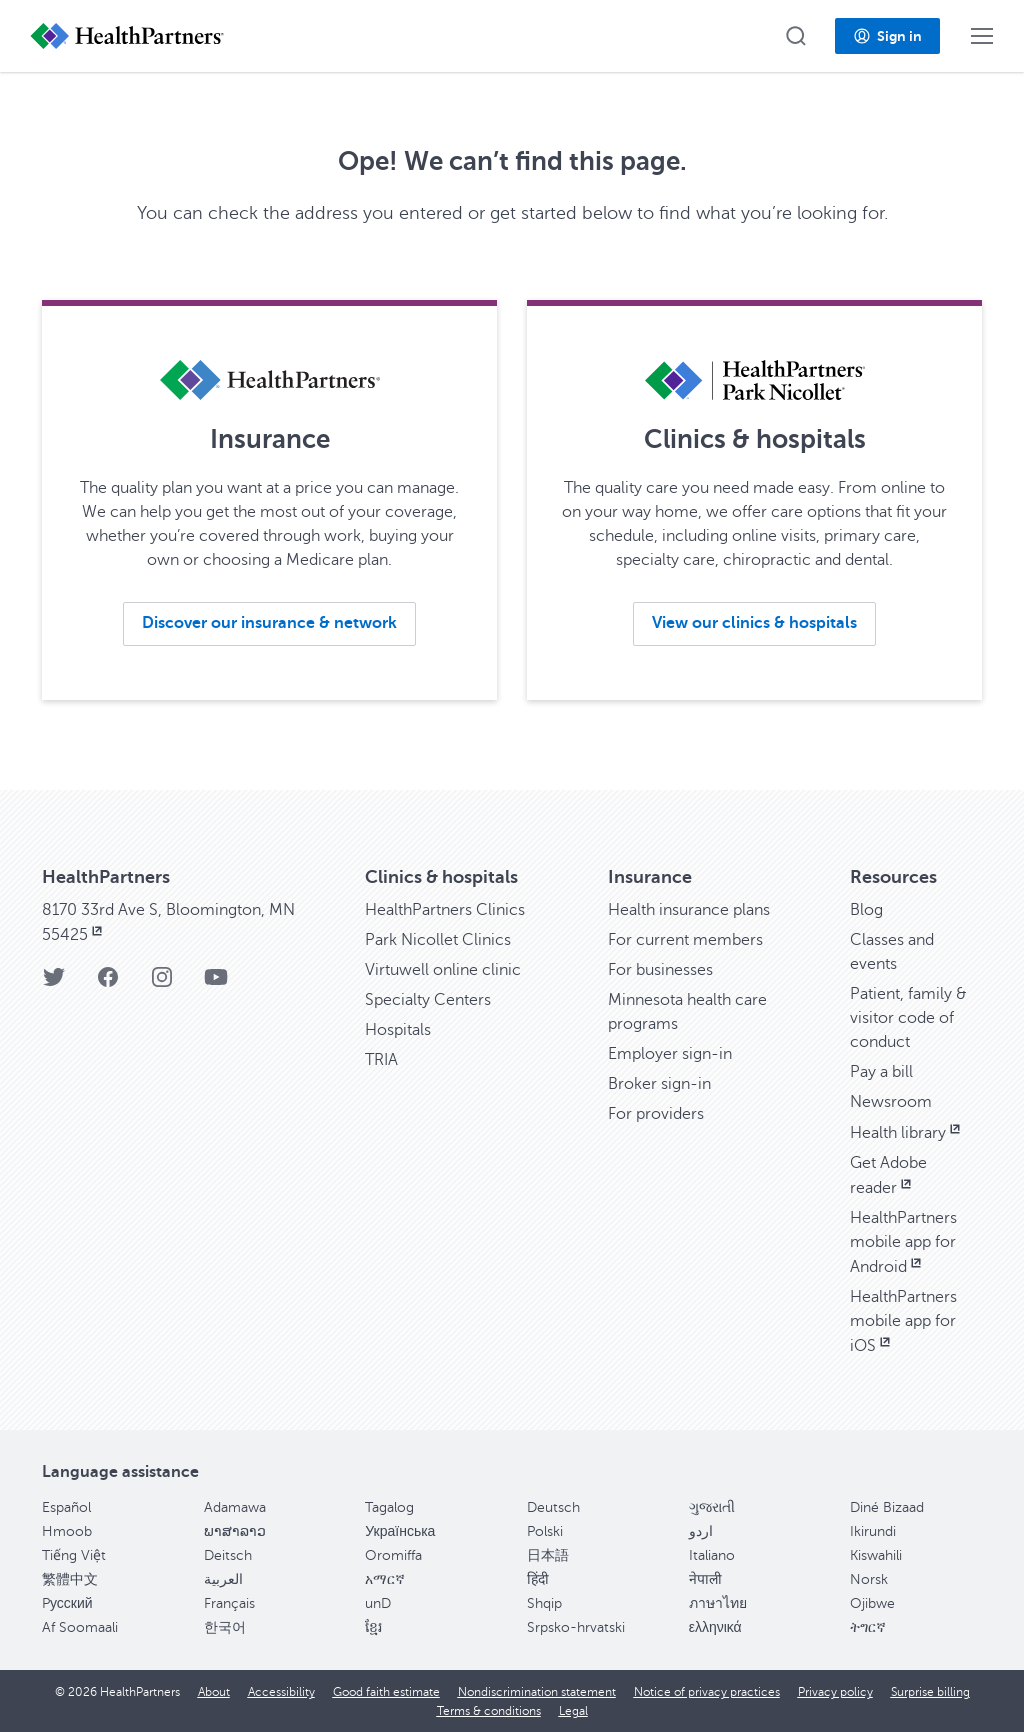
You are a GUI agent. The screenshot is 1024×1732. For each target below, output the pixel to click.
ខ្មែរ (373, 1627)
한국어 (225, 1627)
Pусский (67, 1603)
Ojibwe (872, 1603)
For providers (656, 1114)
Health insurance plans (689, 910)
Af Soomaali (80, 1627)
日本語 (548, 1555)
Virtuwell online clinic (443, 970)
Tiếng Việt (74, 1555)
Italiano (712, 1555)
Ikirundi (873, 1531)
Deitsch (228, 1555)
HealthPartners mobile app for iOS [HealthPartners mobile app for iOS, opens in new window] (903, 1321)
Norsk (869, 1579)
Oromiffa (393, 1555)
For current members (685, 940)
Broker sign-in (659, 1084)
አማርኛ (385, 1579)
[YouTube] (216, 983)
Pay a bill (881, 1072)
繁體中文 (70, 1579)
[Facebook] (108, 983)
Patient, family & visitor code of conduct (908, 1018)
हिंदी (538, 1579)
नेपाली (705, 1579)
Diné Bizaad (887, 1507)
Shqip (544, 1603)
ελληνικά (715, 1627)
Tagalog (389, 1507)
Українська (400, 1531)
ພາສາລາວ (235, 1531)
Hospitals (398, 1030)
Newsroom (891, 1102)
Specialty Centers (428, 1000)
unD (378, 1603)
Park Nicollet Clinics (438, 940)
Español (66, 1507)
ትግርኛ (868, 1627)
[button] (796, 36)
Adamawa (235, 1507)
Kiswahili (876, 1555)
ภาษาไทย (718, 1603)
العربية (223, 1579)
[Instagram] (162, 983)
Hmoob (67, 1531)
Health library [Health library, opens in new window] (907, 1133)
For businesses (660, 970)
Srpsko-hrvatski (576, 1627)
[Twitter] (54, 983)
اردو (701, 1531)
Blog (866, 910)
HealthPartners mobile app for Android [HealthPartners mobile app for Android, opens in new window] (903, 1242)
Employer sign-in (670, 1054)
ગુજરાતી (712, 1507)
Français (229, 1603)
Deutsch (553, 1507)
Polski (545, 1531)
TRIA (381, 1060)
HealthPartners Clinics (445, 910)
